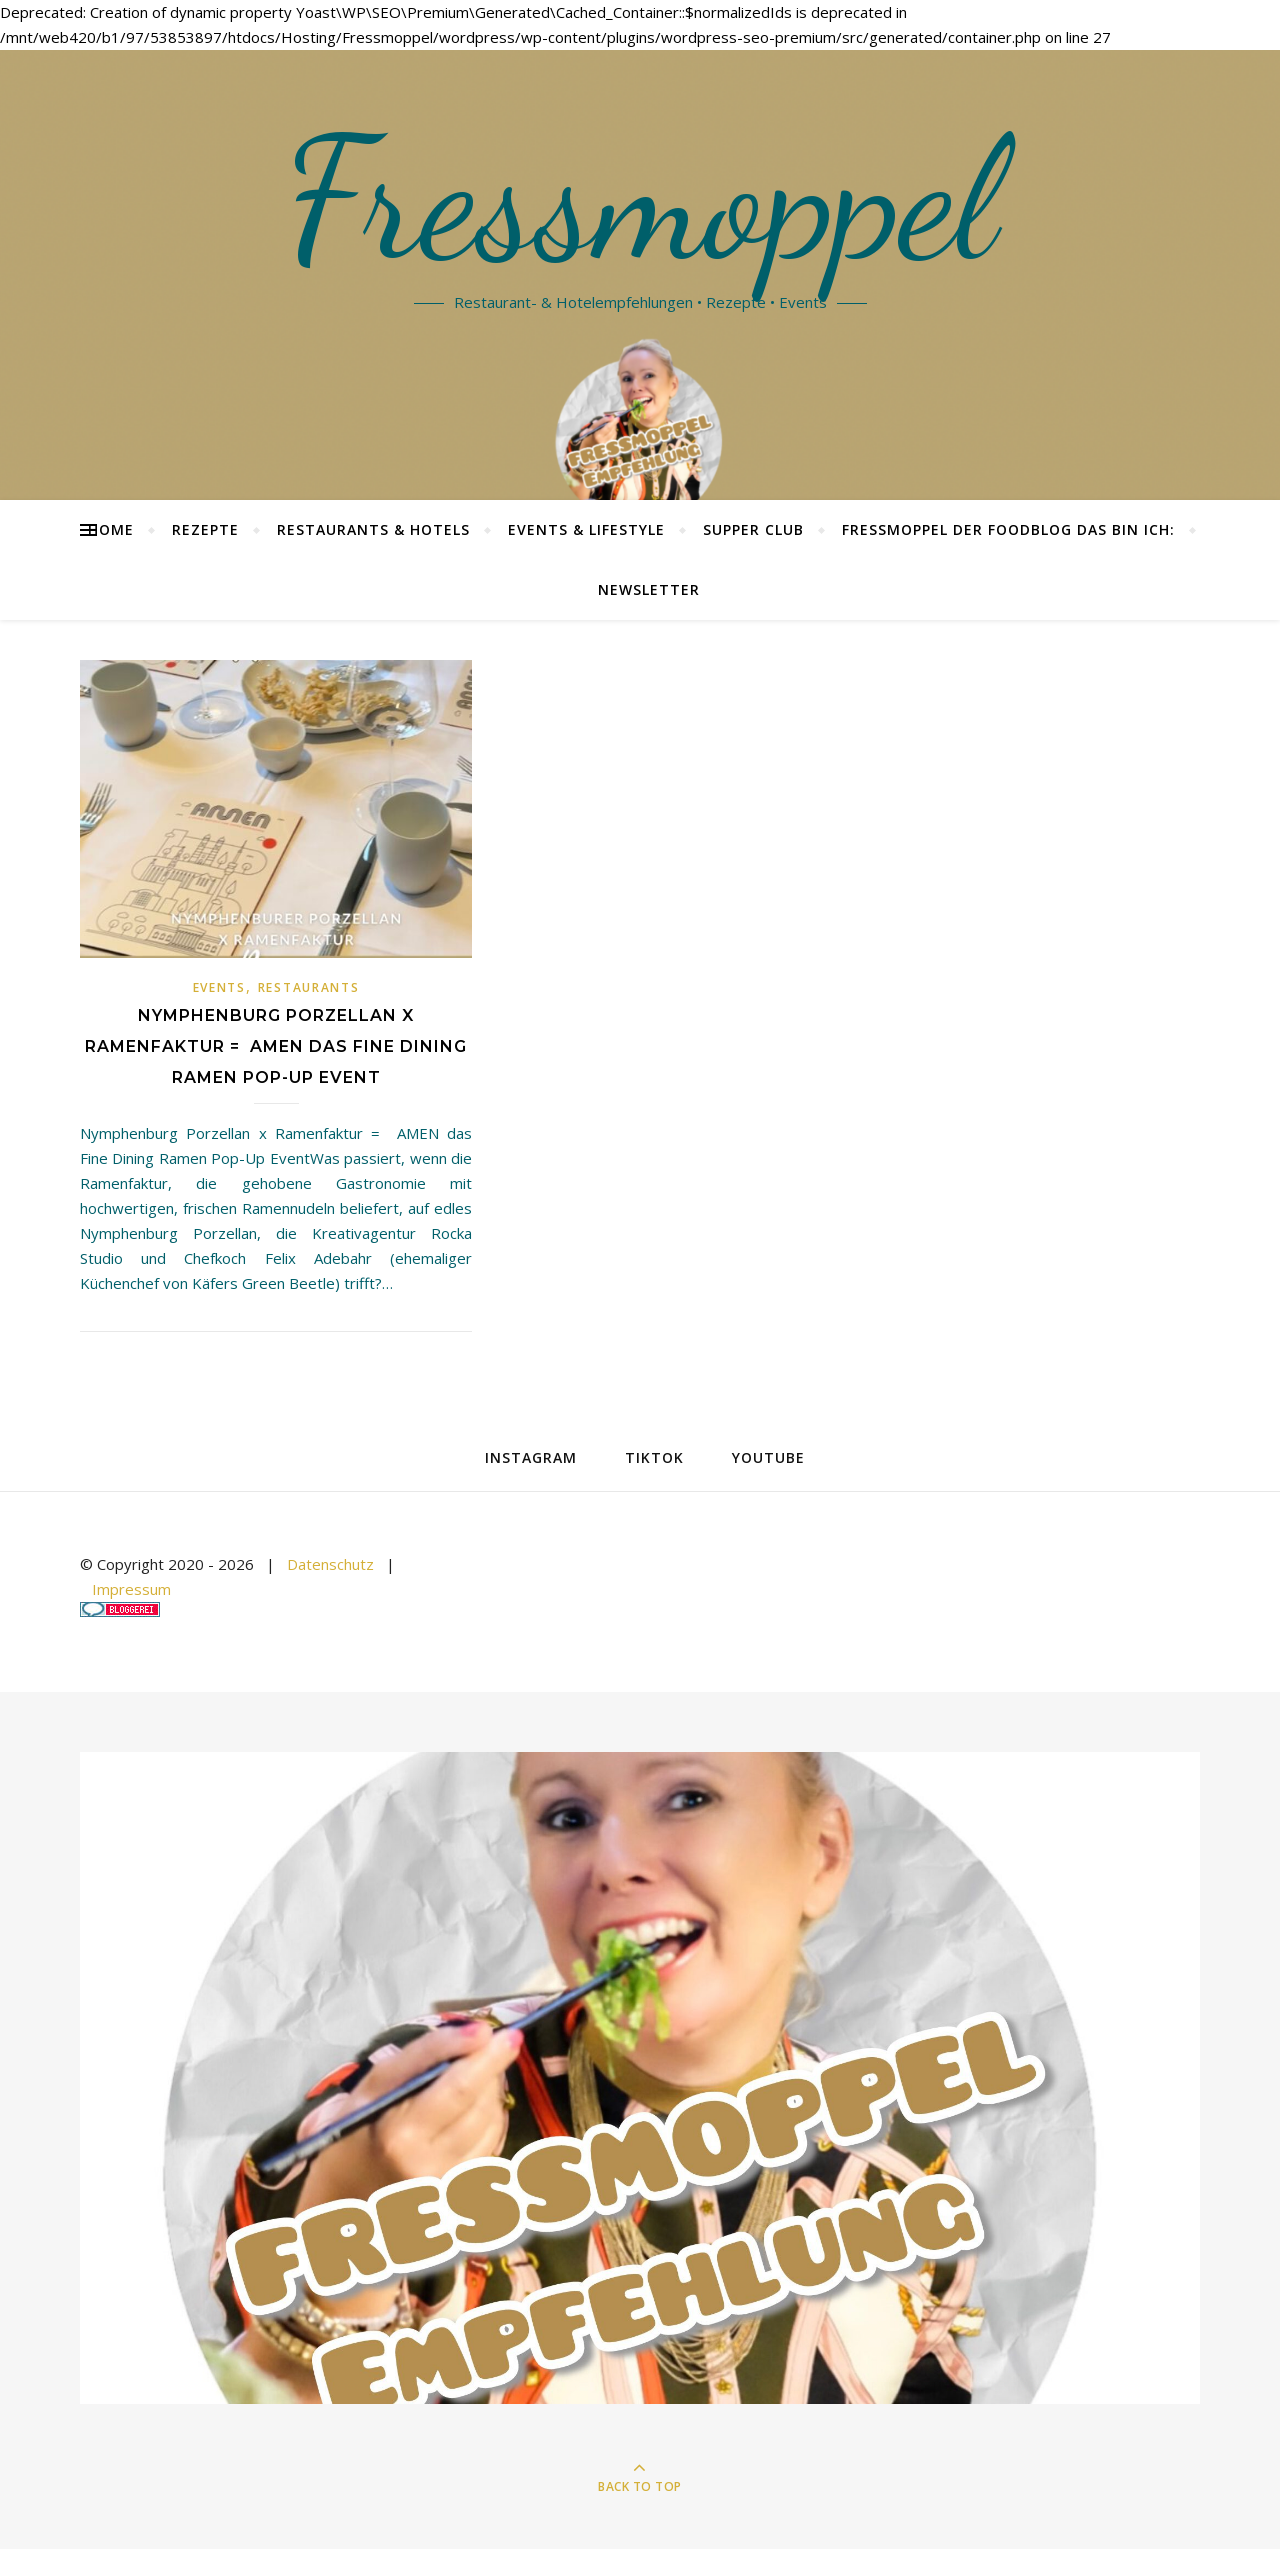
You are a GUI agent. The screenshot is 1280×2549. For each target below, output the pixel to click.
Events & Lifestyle (586, 529)
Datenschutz (330, 1564)
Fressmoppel (640, 200)
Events (219, 987)
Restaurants (309, 987)
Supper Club (753, 529)
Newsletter (649, 589)
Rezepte (205, 529)
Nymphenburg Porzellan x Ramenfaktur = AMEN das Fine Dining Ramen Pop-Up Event (276, 1046)
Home (111, 529)
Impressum (131, 1589)
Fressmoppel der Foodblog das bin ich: (1008, 529)
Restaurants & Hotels (373, 529)
